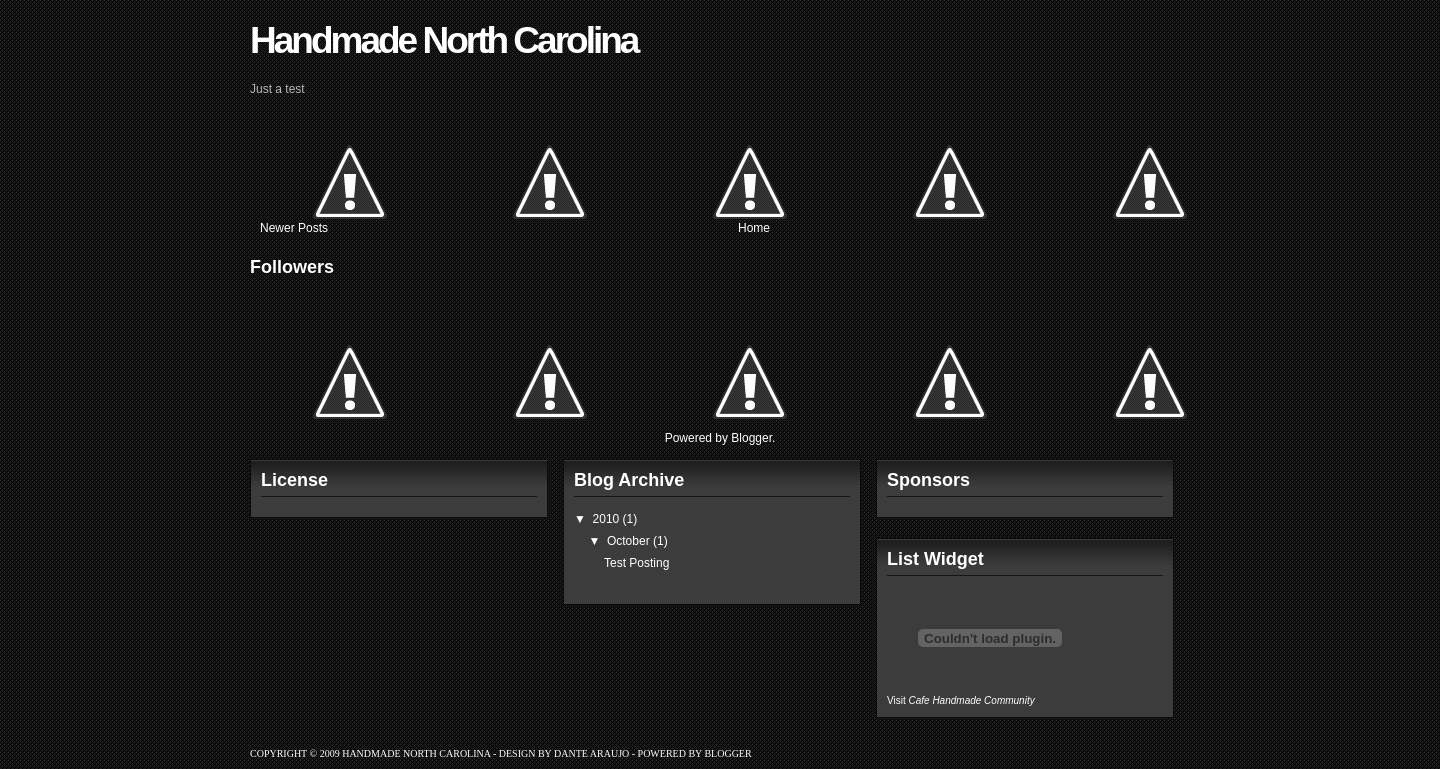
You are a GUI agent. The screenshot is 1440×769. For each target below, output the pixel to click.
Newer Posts (294, 228)
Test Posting (636, 563)
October (628, 541)
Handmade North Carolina (443, 40)
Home (754, 228)
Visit (961, 700)
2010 (606, 519)
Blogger (751, 438)
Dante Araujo (591, 753)
